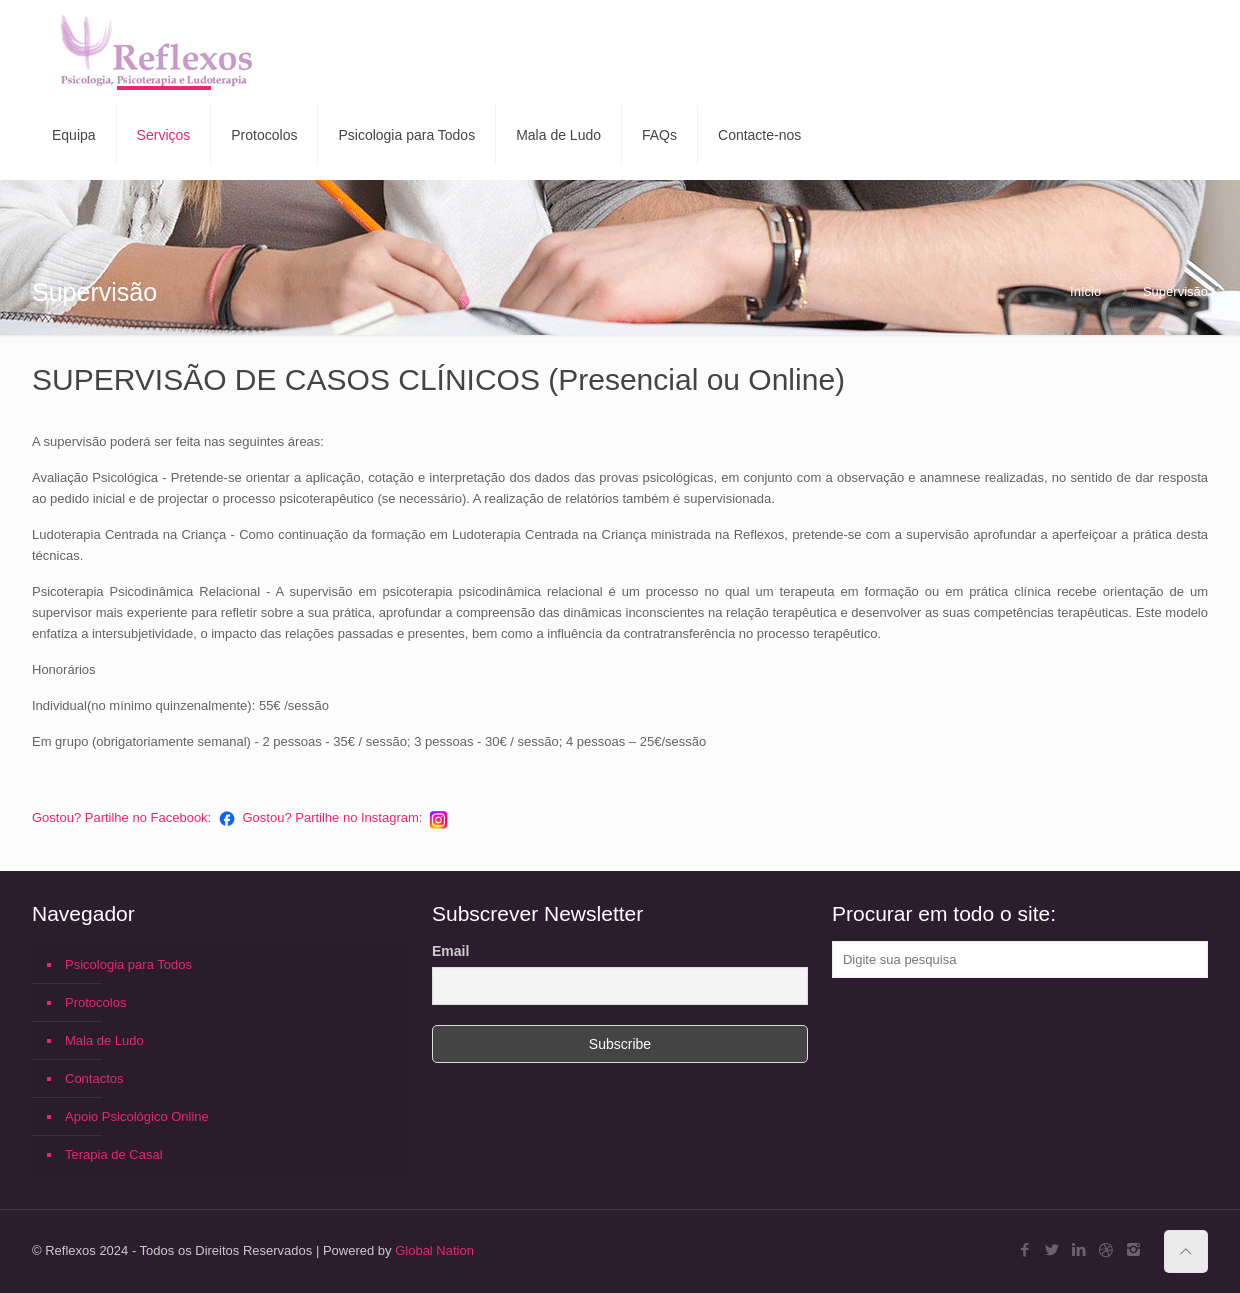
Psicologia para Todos (128, 964)
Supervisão (1175, 291)
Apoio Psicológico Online (137, 1116)
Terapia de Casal (114, 1154)
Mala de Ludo (104, 1040)
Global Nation (434, 1250)
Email (450, 951)
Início (1085, 291)
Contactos (94, 1078)
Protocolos (95, 1002)
